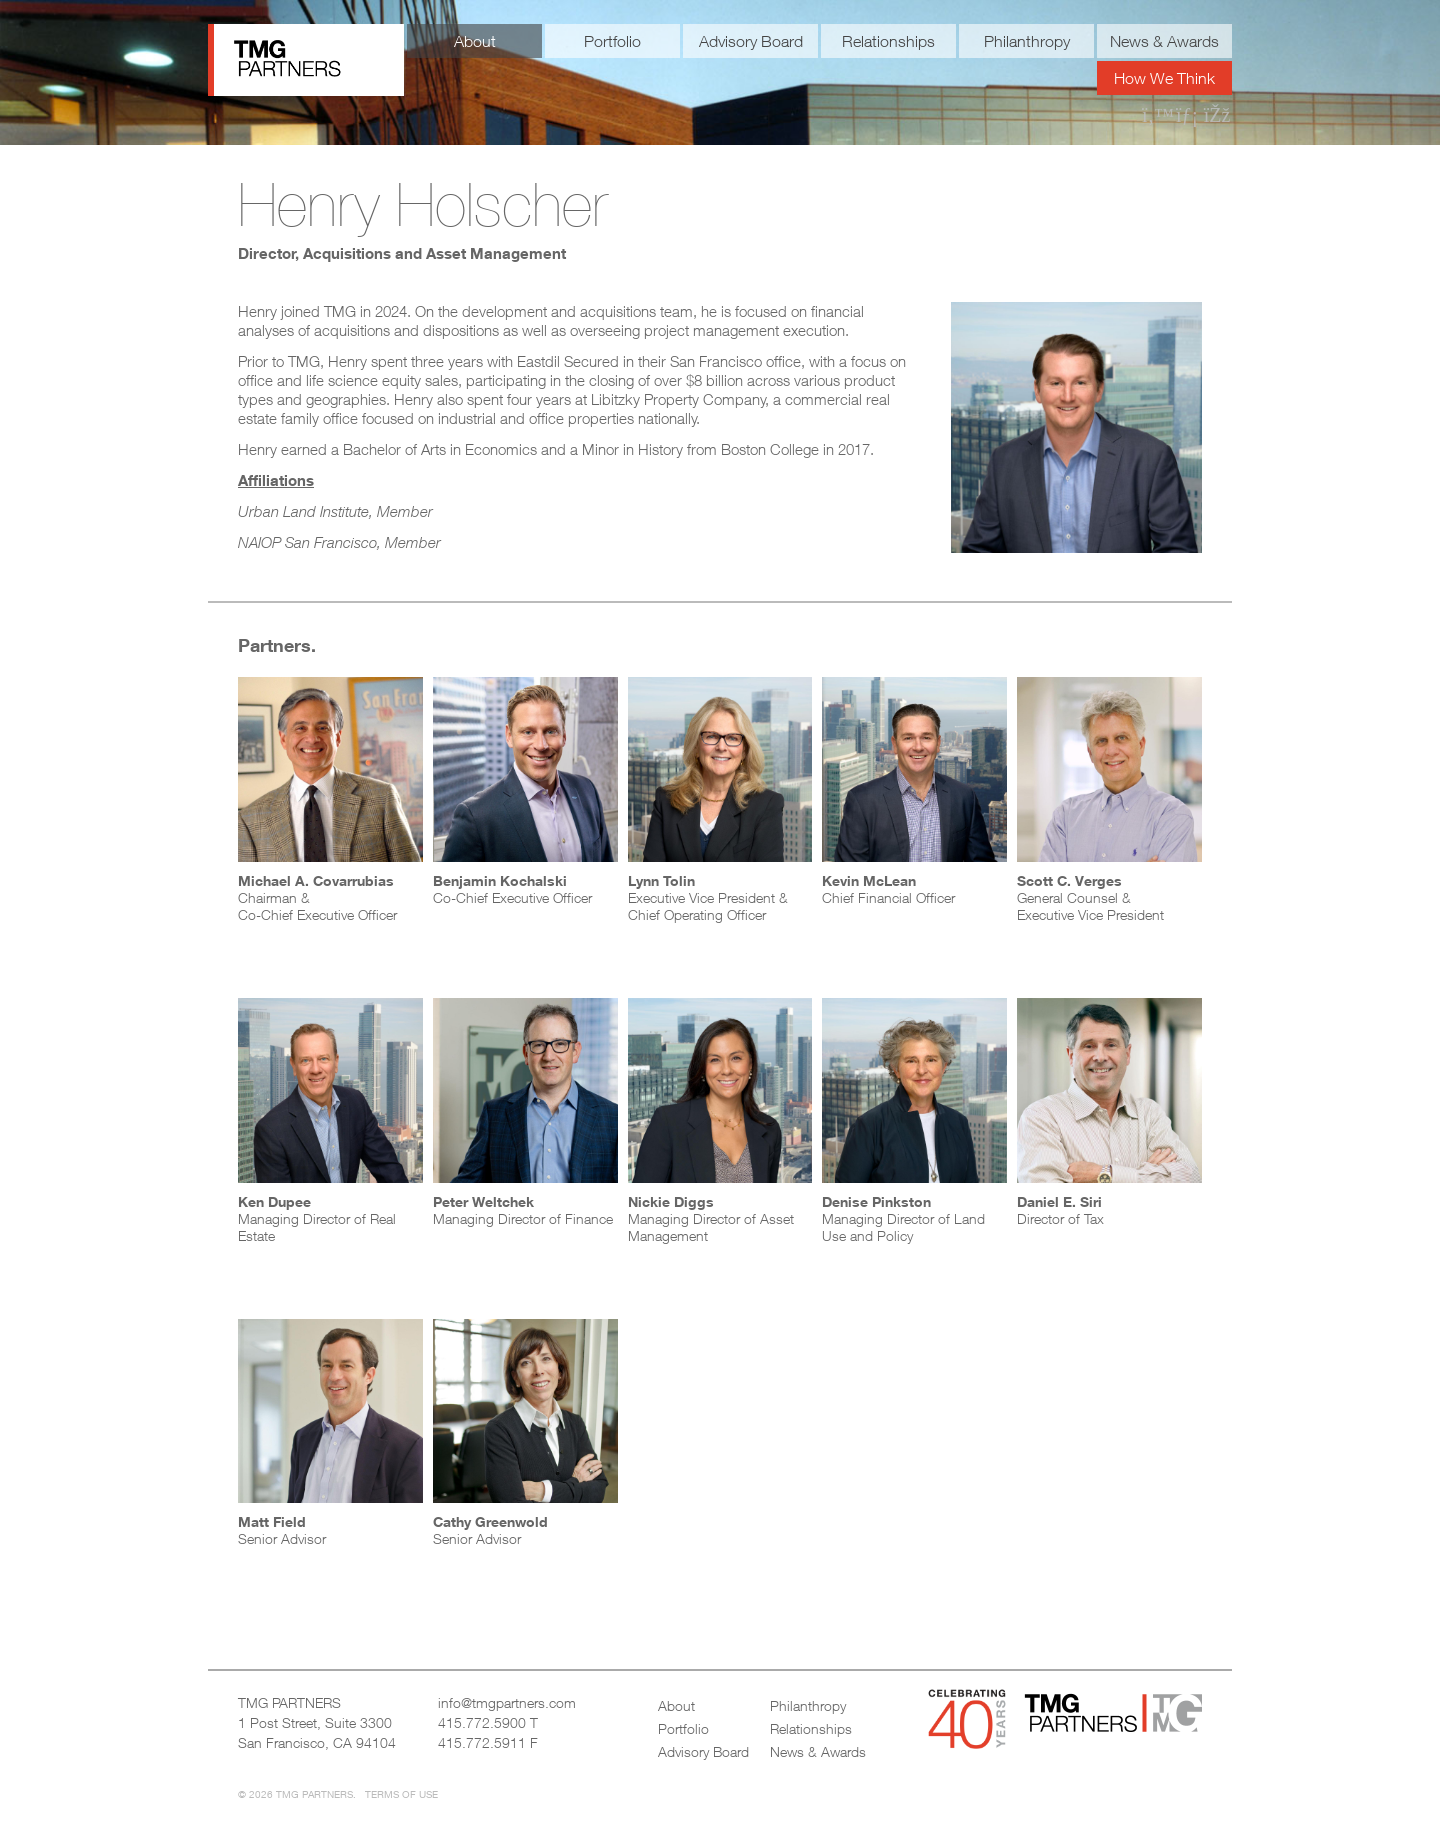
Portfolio (612, 41)
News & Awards (1164, 41)
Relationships (888, 41)
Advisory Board (751, 41)
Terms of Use (401, 1794)
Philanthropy (1027, 41)
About (475, 41)
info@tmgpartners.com (507, 1702)
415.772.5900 (482, 1722)
